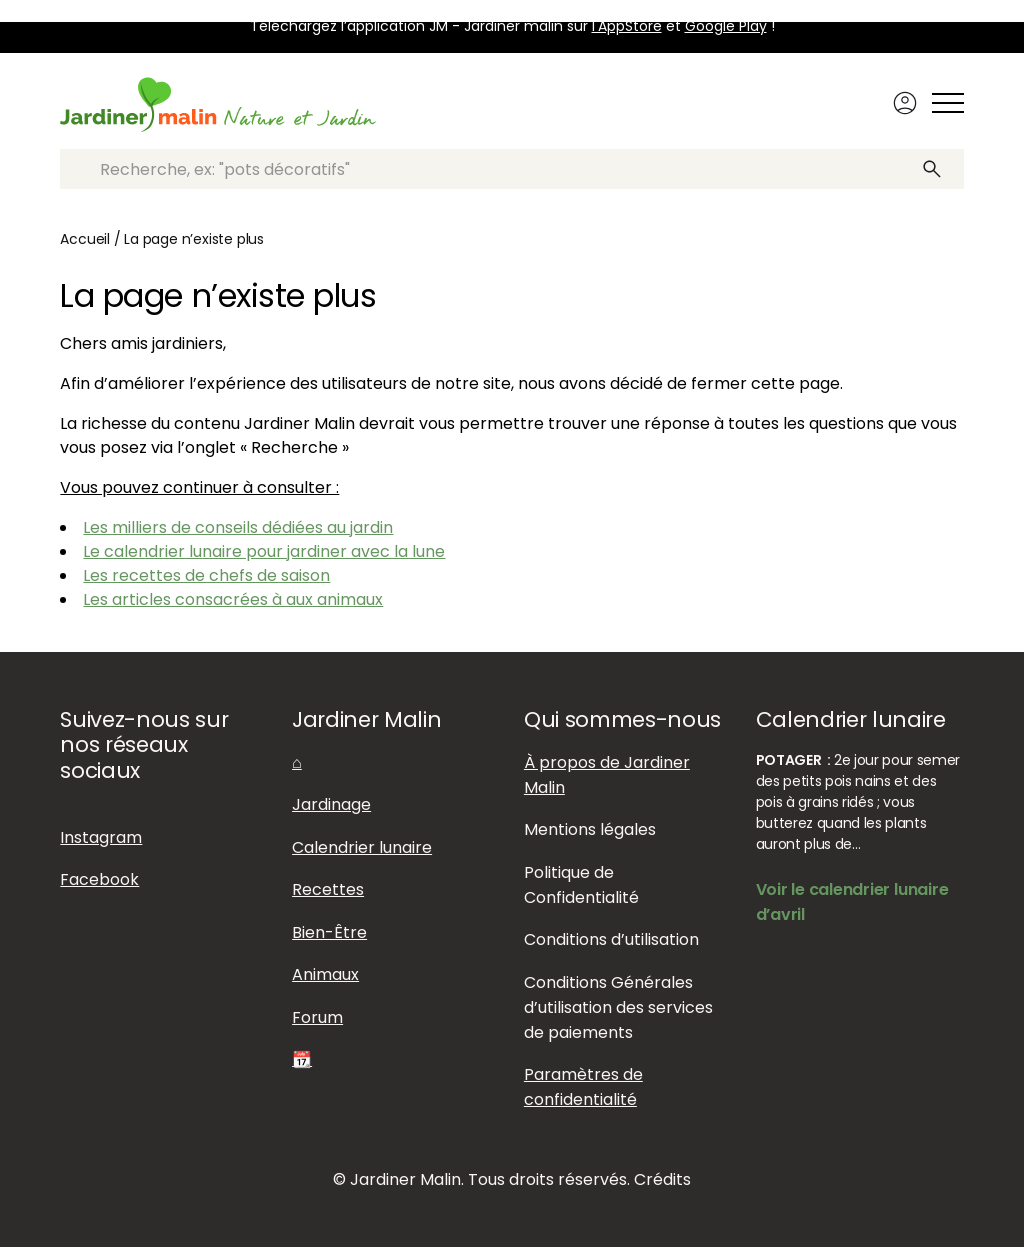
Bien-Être (329, 932)
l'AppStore (627, 26)
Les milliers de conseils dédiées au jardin (238, 527)
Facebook (99, 879)
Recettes (328, 889)
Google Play (726, 26)
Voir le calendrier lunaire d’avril (852, 902)
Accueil (85, 239)
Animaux (325, 974)
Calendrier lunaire (362, 847)
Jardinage (331, 804)
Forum (317, 1017)
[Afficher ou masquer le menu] (948, 103)
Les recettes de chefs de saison (206, 575)
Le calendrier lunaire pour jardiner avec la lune (264, 551)
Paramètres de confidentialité (583, 1087)
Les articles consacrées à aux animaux (233, 599)
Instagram (101, 837)
